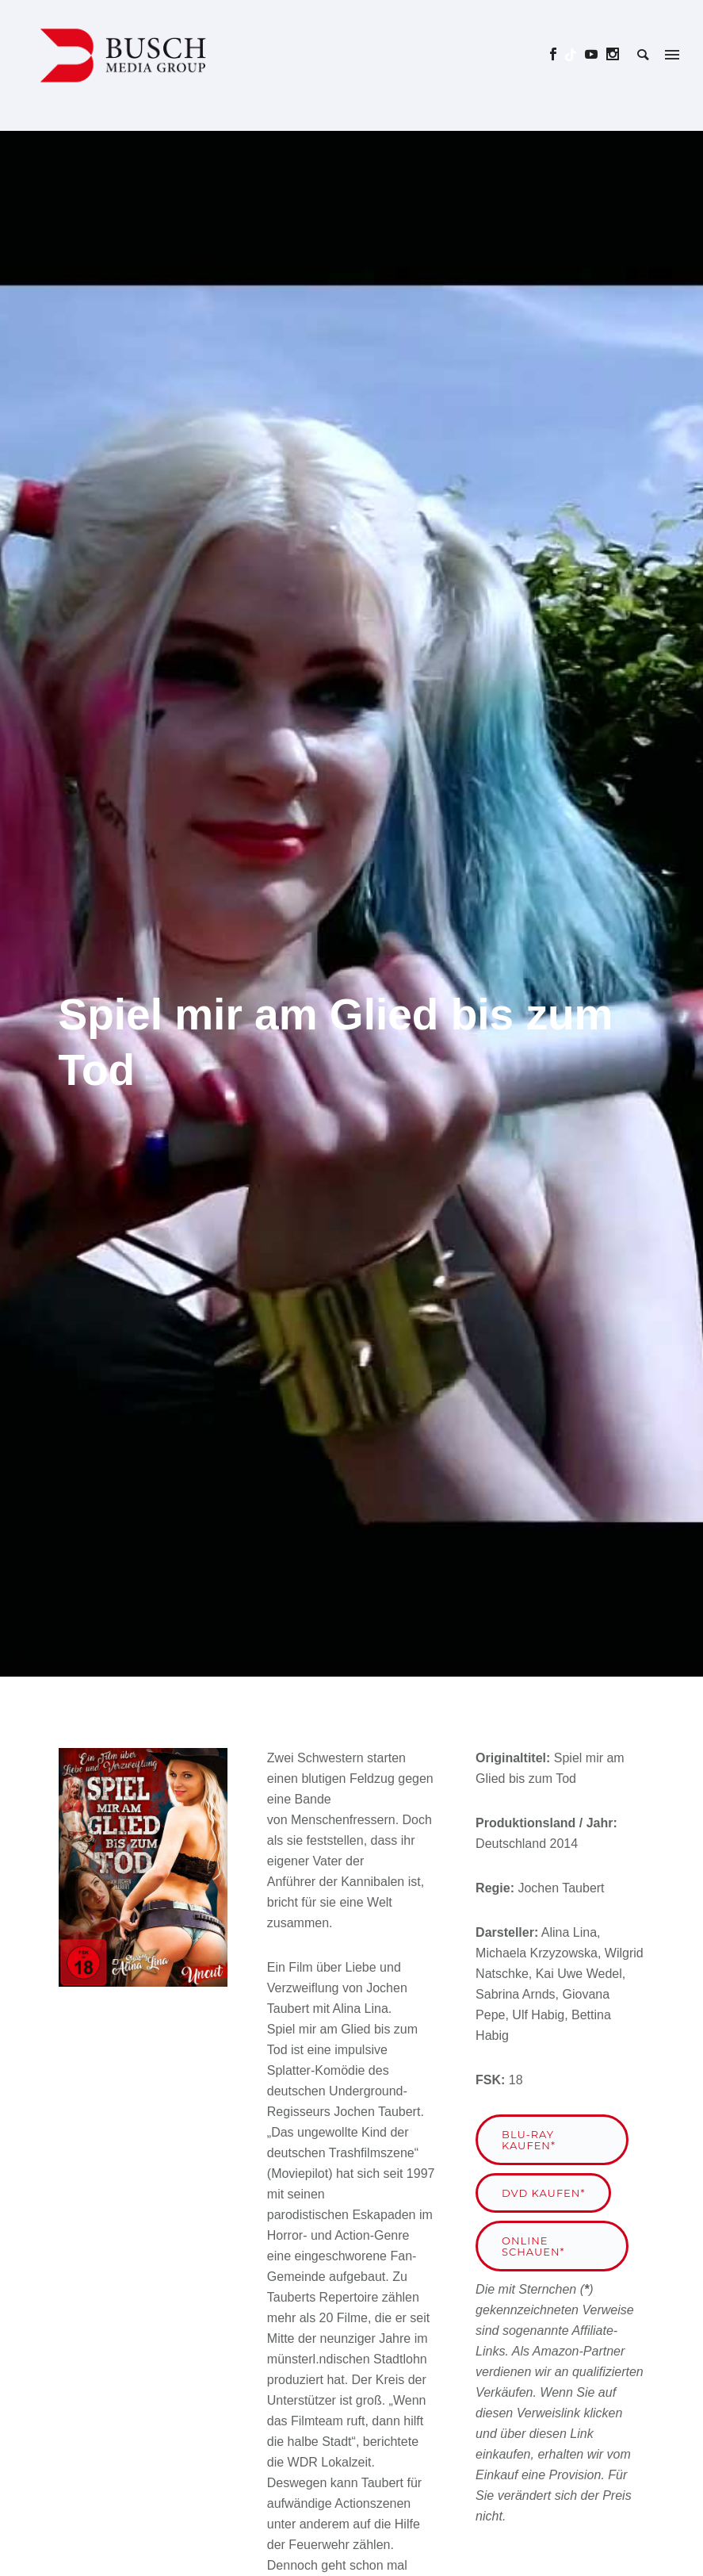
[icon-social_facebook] (557, 54)
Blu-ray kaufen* (529, 2140)
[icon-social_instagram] (613, 54)
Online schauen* (533, 2246)
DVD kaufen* (543, 2193)
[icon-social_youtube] (595, 54)
